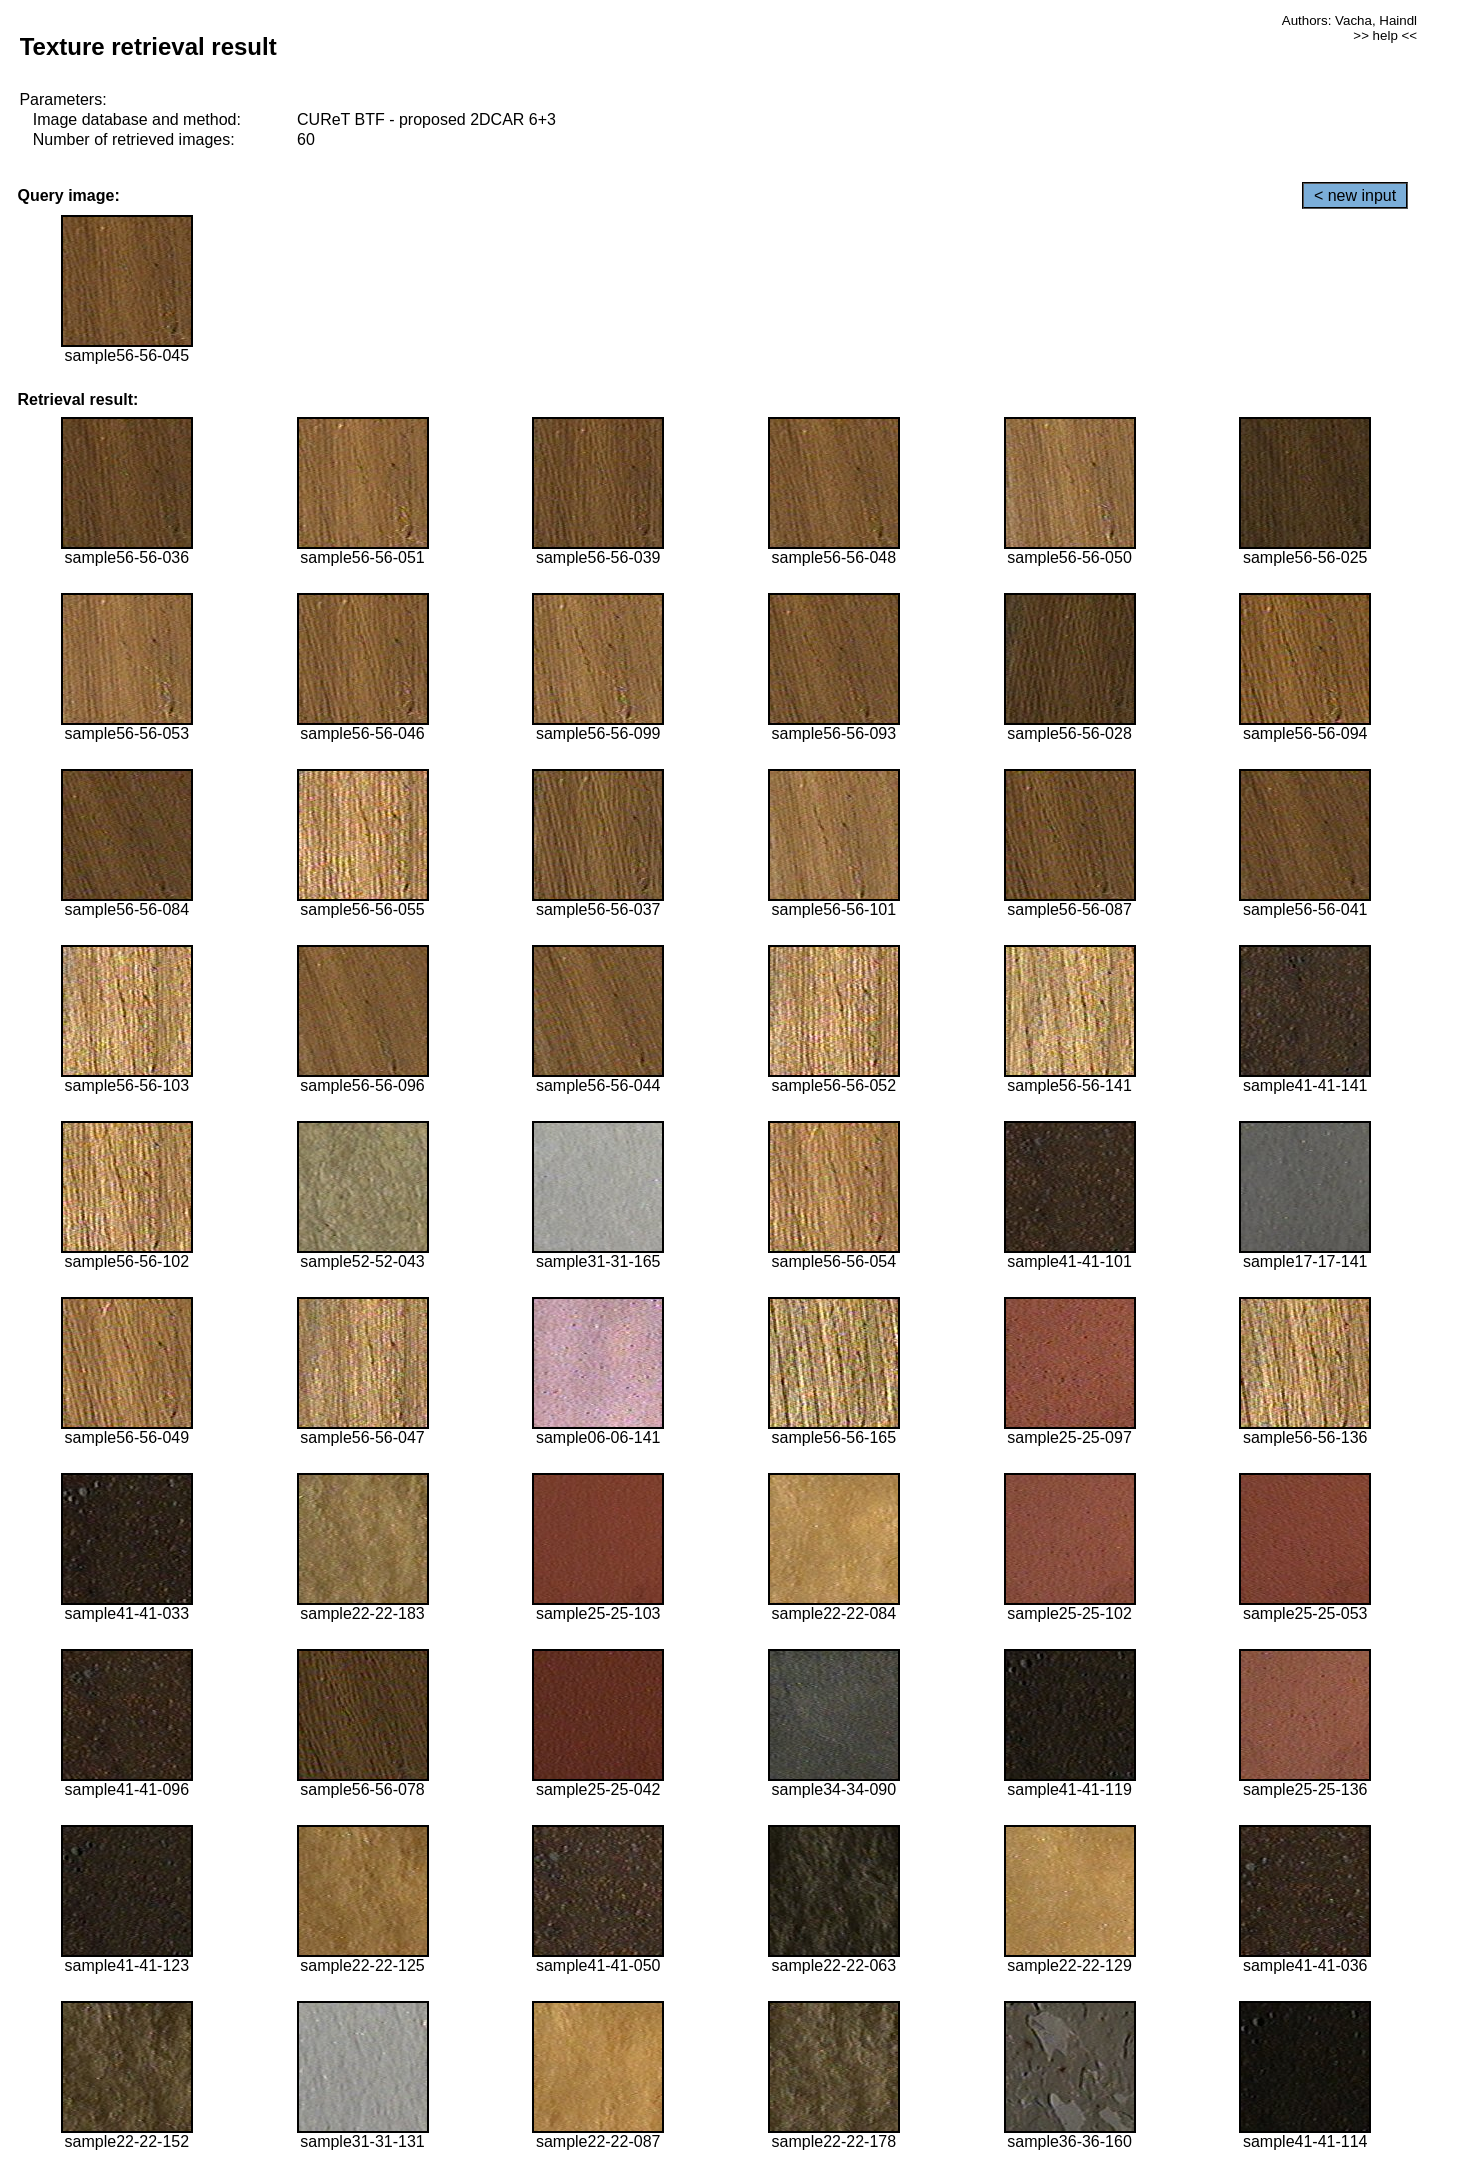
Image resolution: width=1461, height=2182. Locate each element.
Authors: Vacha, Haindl (1349, 20)
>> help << (1385, 35)
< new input (1355, 195)
